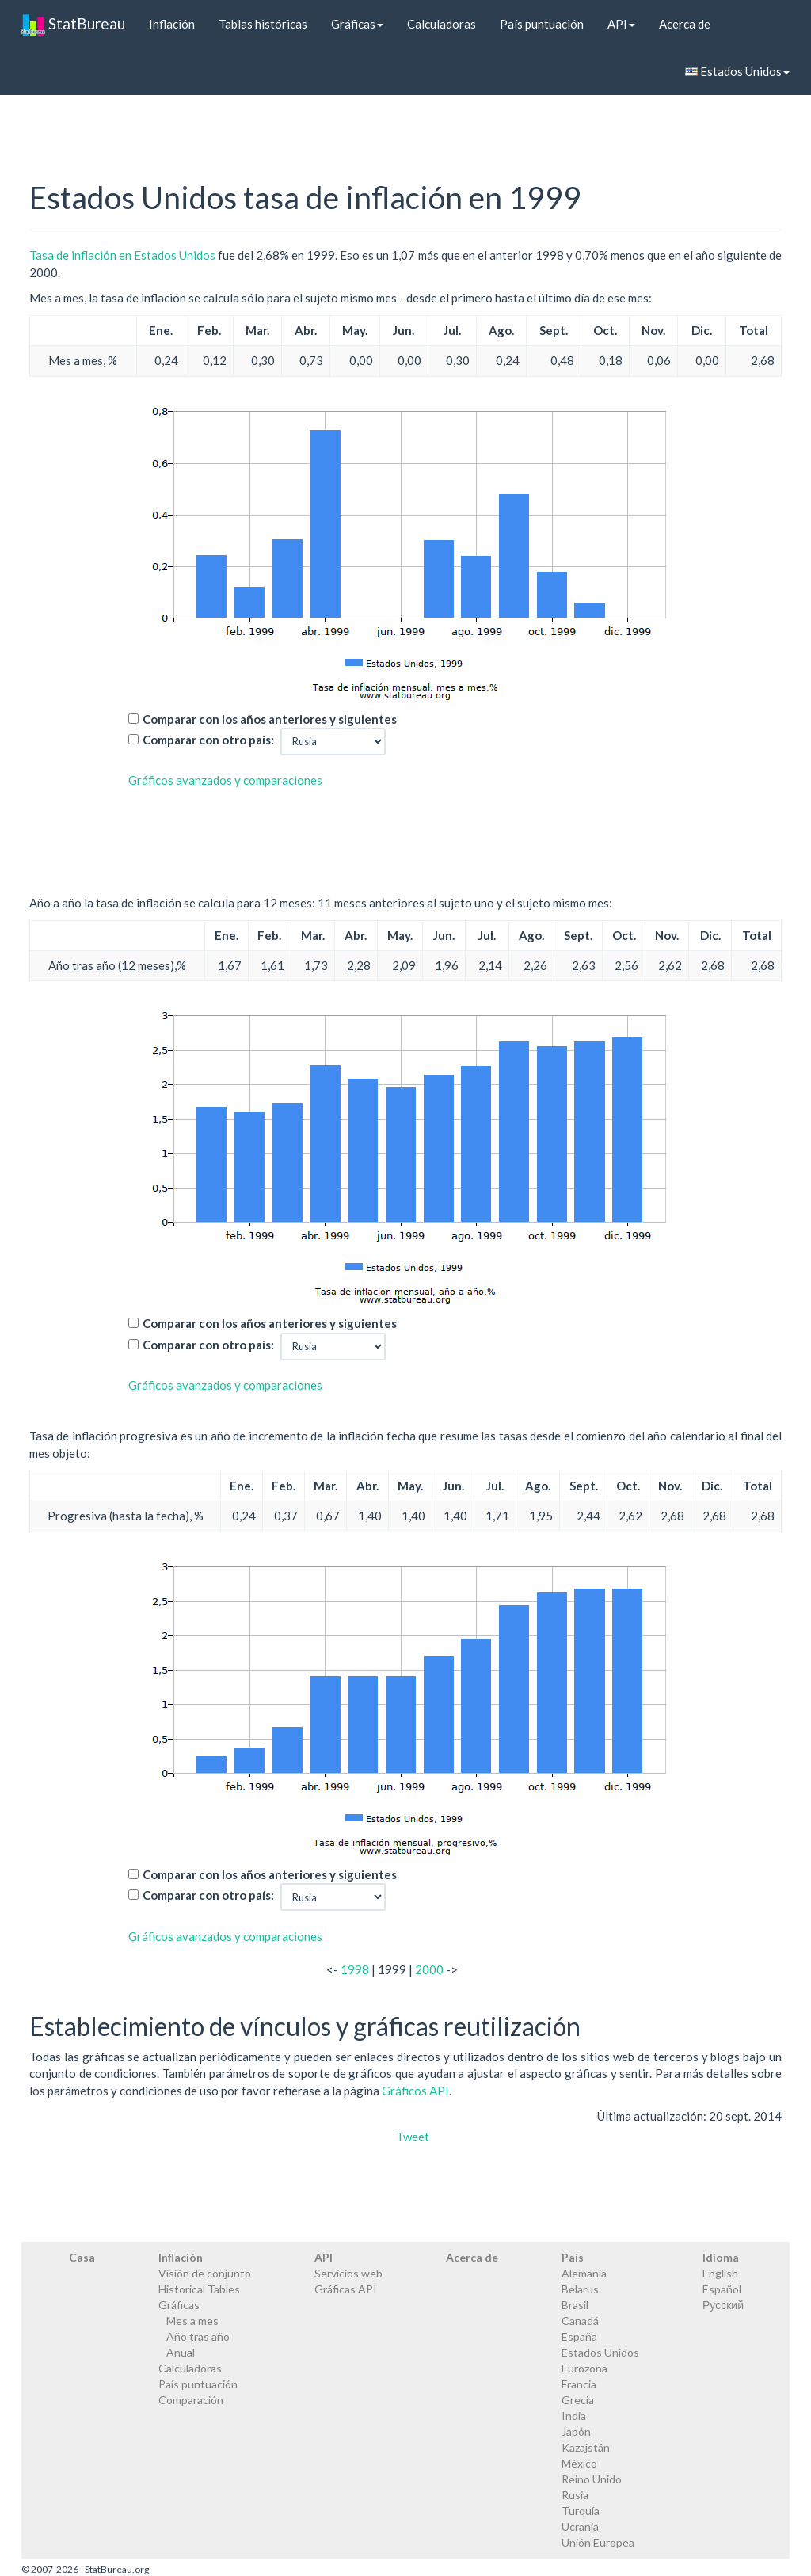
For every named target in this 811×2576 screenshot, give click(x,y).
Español (721, 2289)
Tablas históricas (263, 24)
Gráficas (357, 24)
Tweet (412, 2136)
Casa (82, 2257)
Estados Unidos (737, 71)
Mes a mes (192, 2320)
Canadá (580, 2320)
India (574, 2415)
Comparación (190, 2400)
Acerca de (684, 24)
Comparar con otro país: (208, 739)
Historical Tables (199, 2289)
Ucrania (580, 2526)
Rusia (575, 2495)
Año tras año (198, 2336)
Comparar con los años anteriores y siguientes (270, 719)
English (720, 2273)
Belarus (580, 2289)
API (621, 24)
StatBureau (73, 24)
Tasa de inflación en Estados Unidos (122, 255)
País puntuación (542, 24)
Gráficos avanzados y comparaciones (225, 780)
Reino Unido (592, 2479)
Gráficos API (415, 2090)
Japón (576, 2431)
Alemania (584, 2273)
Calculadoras (441, 24)
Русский (723, 2305)
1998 (355, 1969)
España (579, 2336)
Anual (180, 2352)
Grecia (578, 2400)
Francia (579, 2384)
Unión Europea (598, 2542)
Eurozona (584, 2368)
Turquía (581, 2510)
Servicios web (348, 2273)
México (579, 2463)
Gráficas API (345, 2289)
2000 (429, 1969)
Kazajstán (586, 2447)
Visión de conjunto (204, 2273)
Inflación (172, 24)
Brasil (575, 2305)
